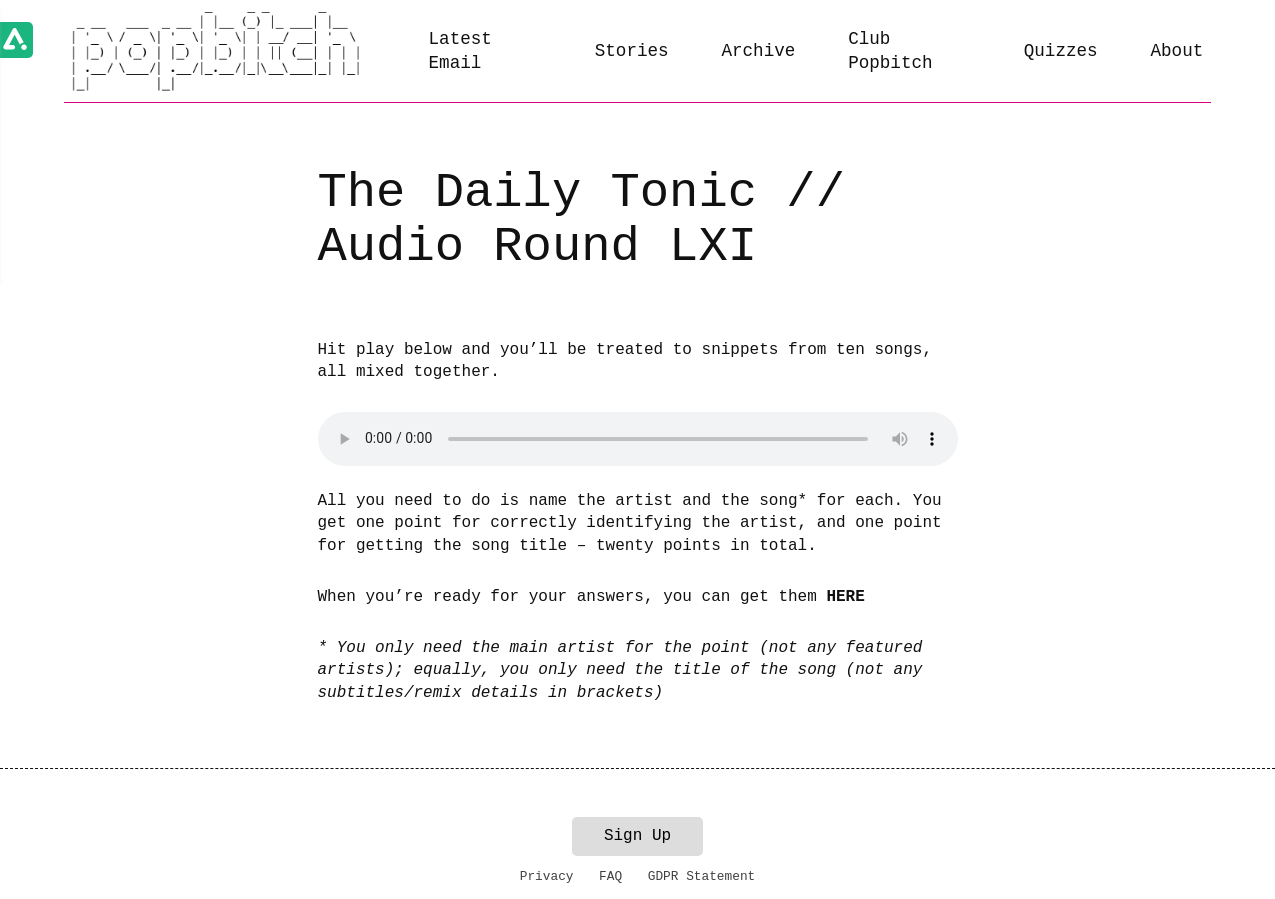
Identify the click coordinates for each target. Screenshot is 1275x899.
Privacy (547, 876)
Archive (758, 51)
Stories (632, 51)
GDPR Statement (702, 876)
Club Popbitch (890, 51)
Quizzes (1061, 51)
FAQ (610, 876)
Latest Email (460, 51)
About (1176, 51)
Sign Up (637, 836)
